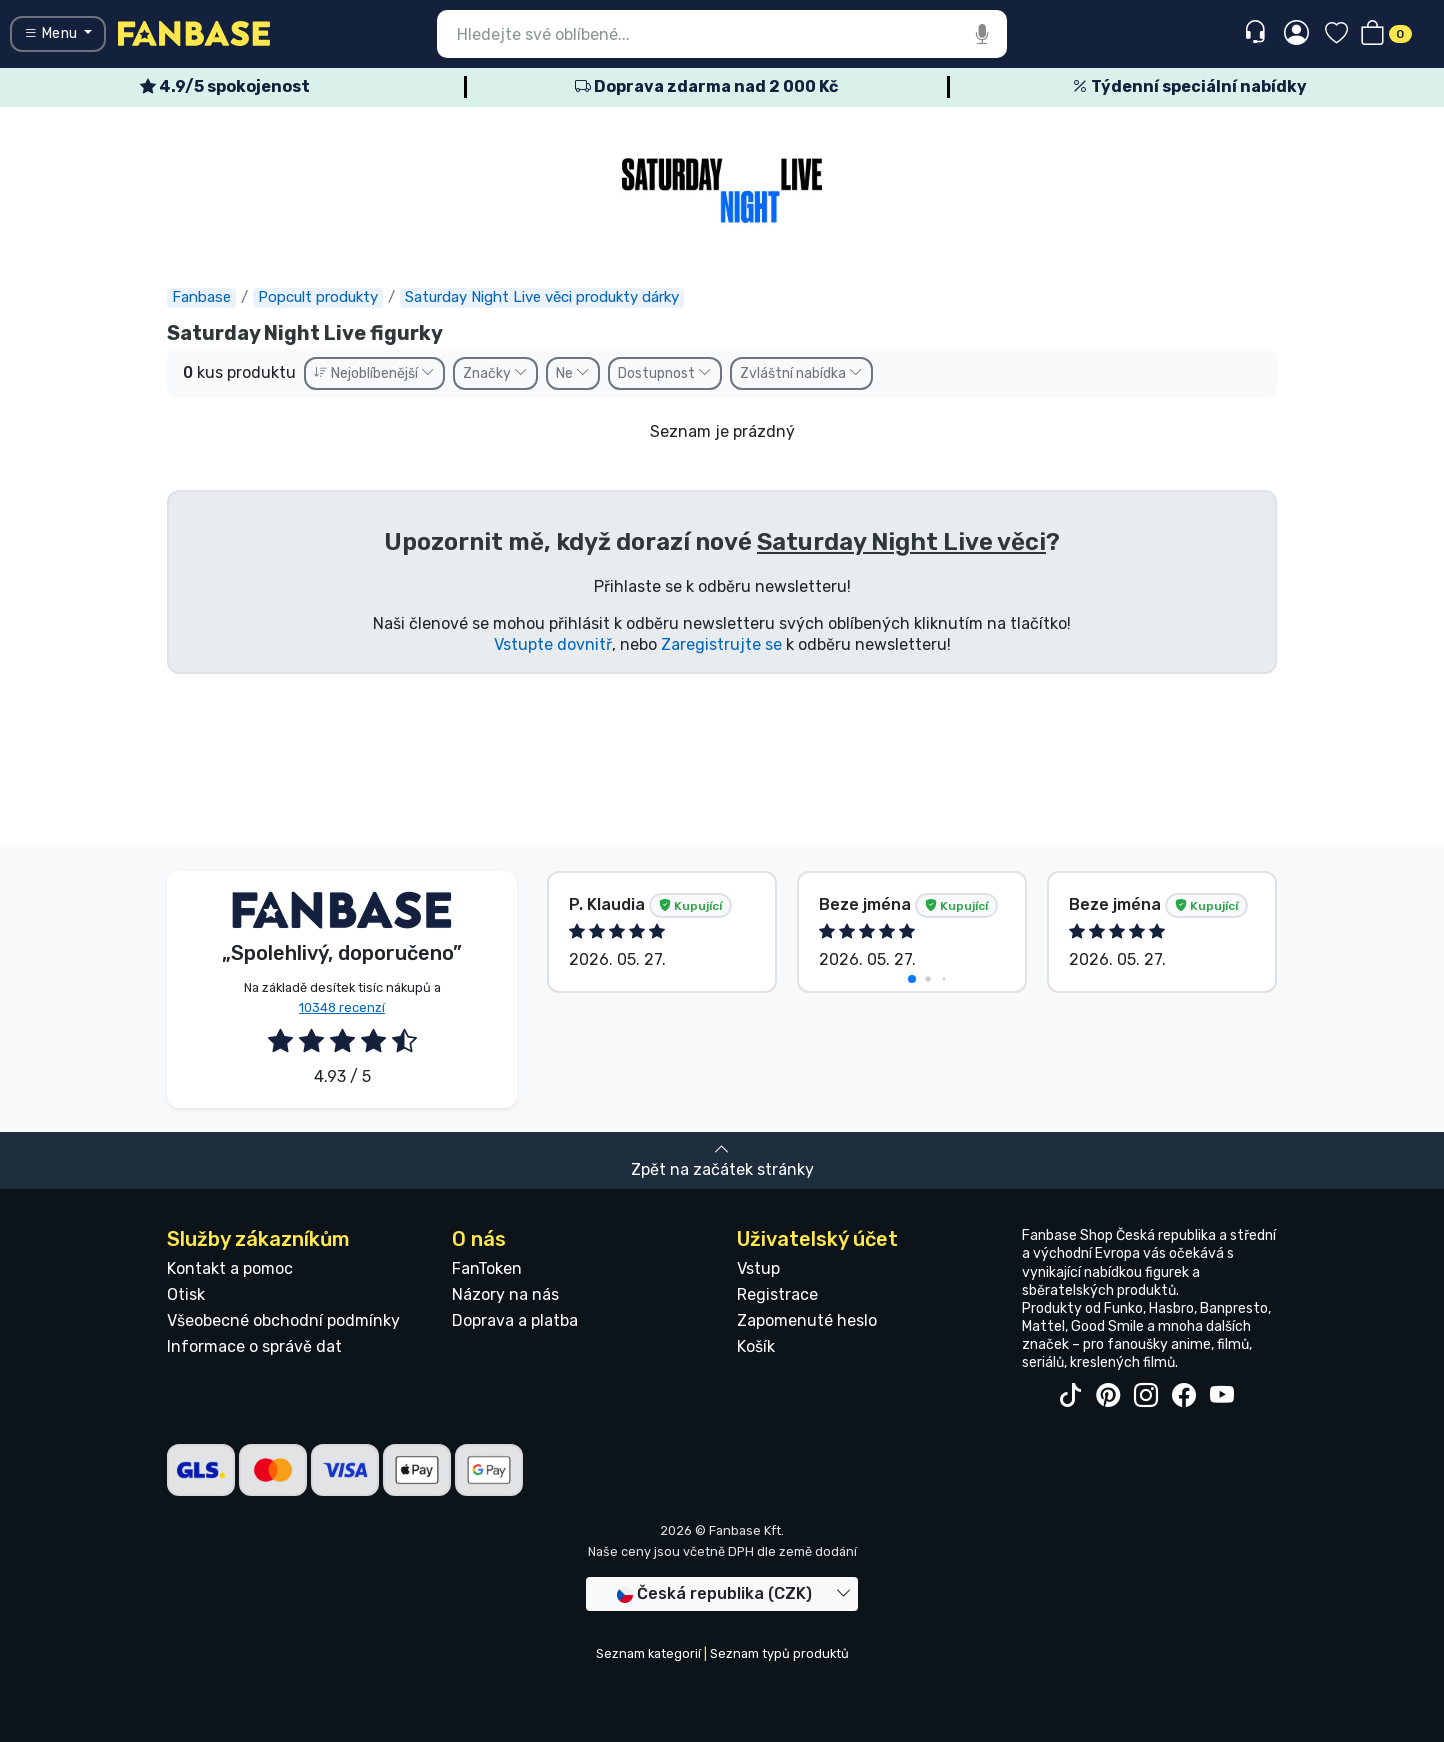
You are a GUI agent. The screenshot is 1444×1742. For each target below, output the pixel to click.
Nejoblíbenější (374, 373)
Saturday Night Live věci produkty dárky (542, 297)
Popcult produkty (318, 297)
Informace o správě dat (254, 1346)
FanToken (487, 1268)
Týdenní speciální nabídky (1189, 86)
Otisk (186, 1294)
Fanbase (201, 297)
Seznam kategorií (648, 1653)
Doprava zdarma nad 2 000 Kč (706, 86)
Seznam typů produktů (779, 1653)
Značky (495, 373)
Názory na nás (505, 1294)
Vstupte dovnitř (553, 644)
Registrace (777, 1294)
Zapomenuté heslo (807, 1320)
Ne (573, 373)
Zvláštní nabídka (801, 373)
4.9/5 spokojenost (225, 86)
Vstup (758, 1268)
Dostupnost (665, 373)
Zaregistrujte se (721, 644)
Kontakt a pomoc (230, 1268)
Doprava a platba (515, 1320)
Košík (756, 1346)
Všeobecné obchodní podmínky (283, 1320)
